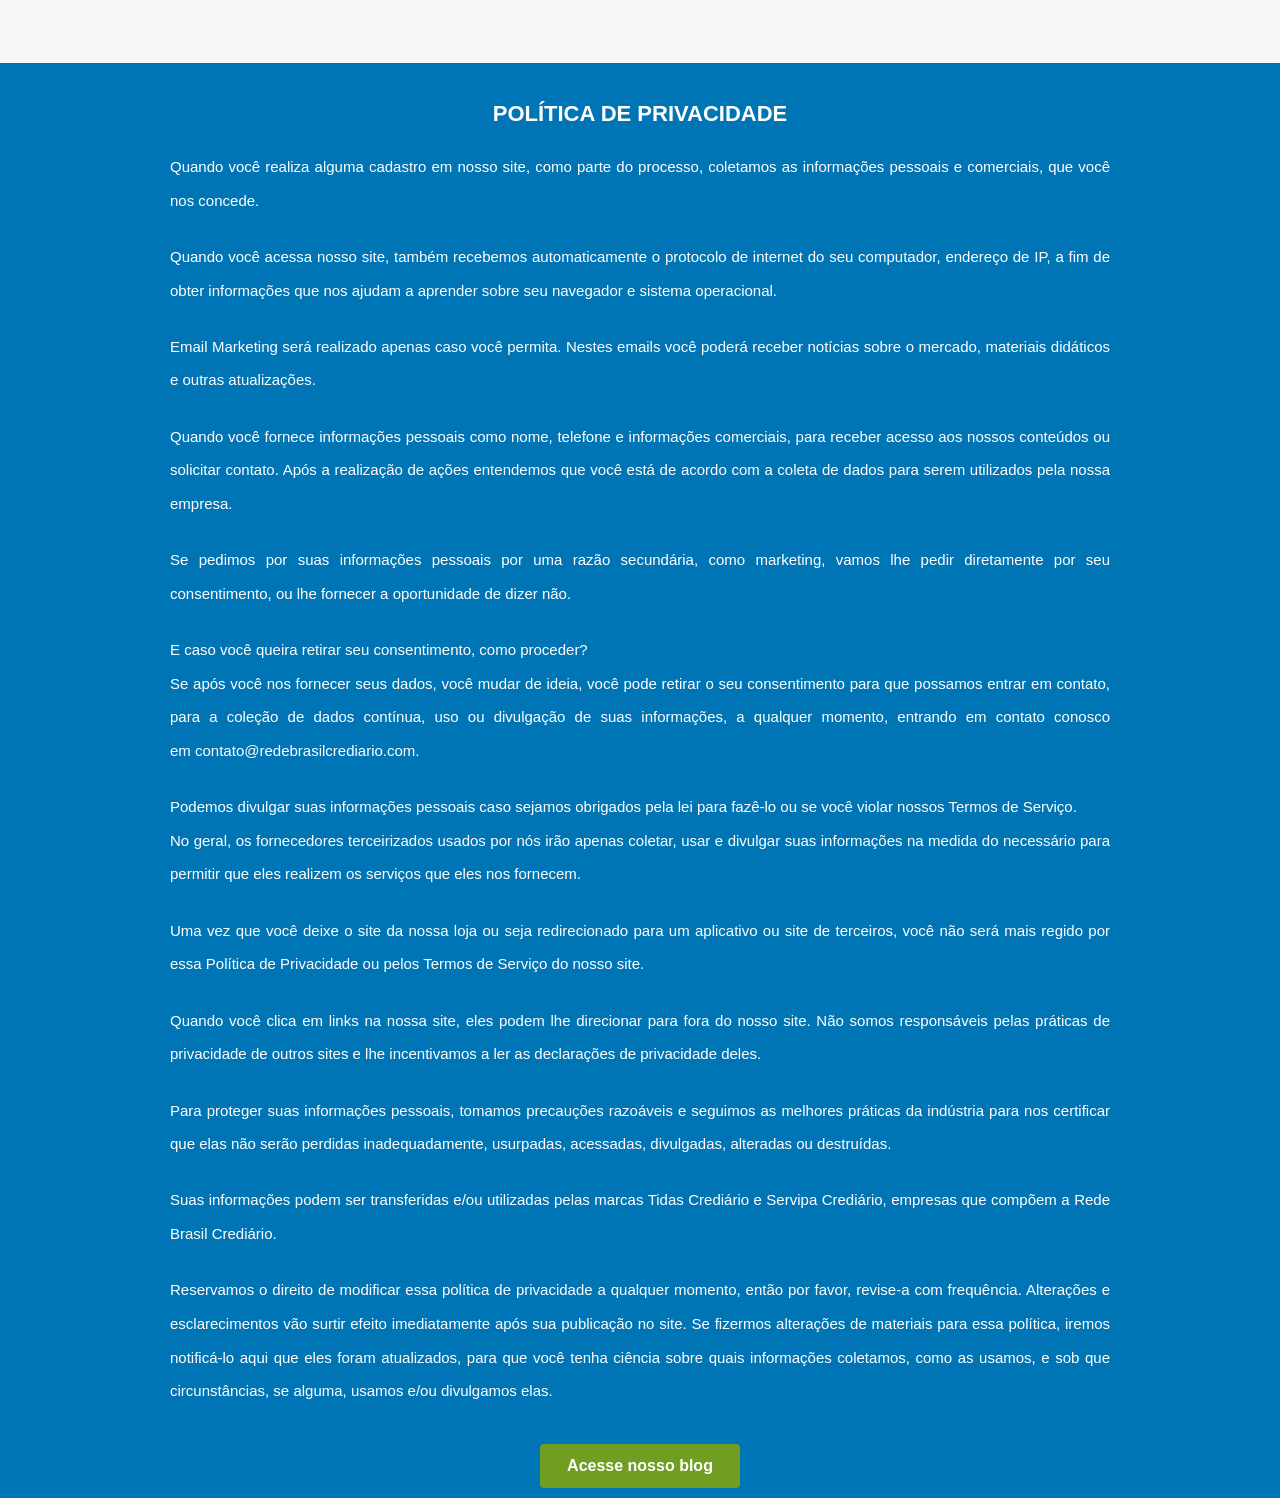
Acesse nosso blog (640, 1465)
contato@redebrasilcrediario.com (305, 750)
